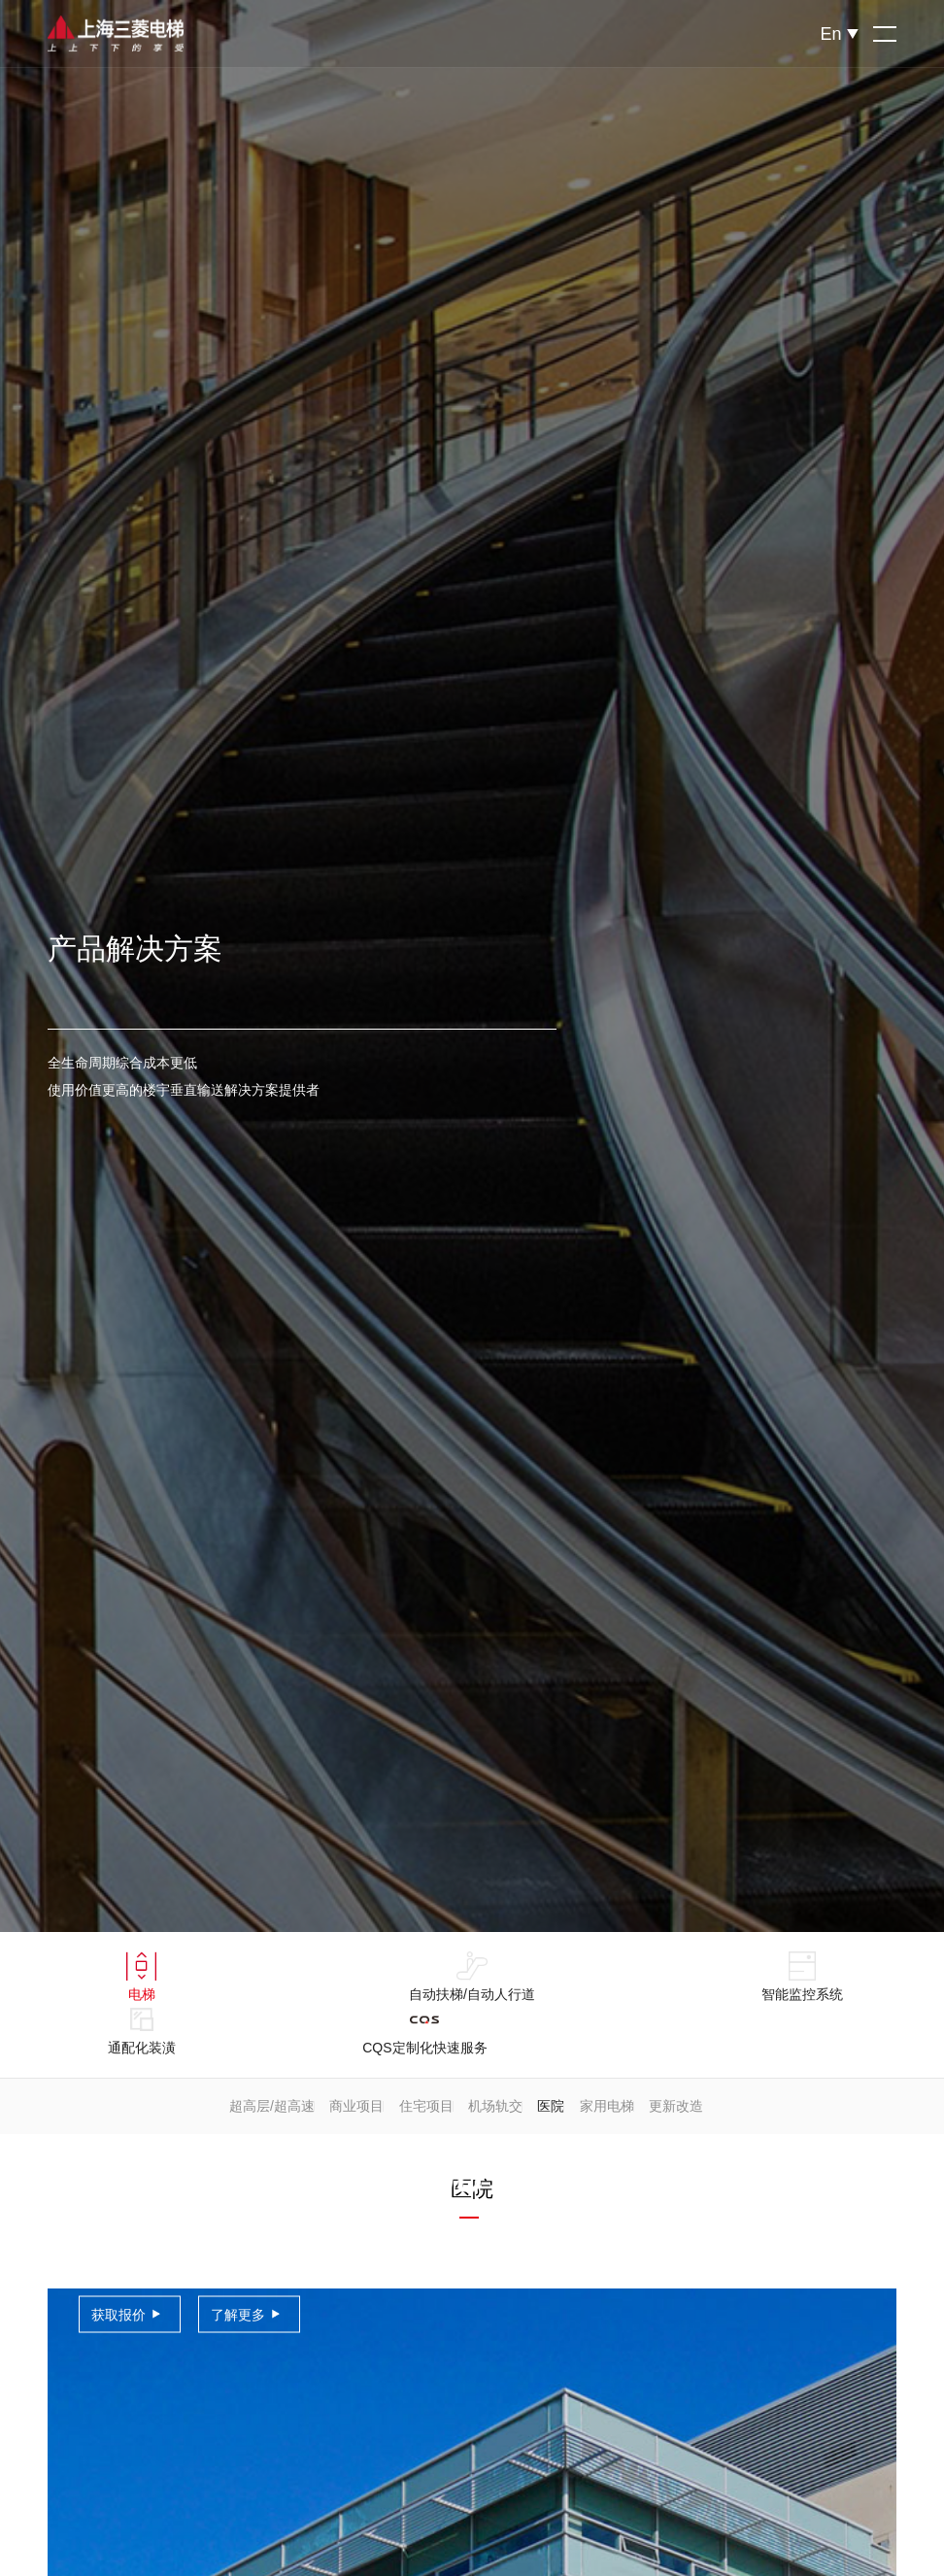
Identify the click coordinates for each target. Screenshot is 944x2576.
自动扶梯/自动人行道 (472, 1976)
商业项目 (356, 2106)
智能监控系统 (802, 1976)
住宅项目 (426, 2106)
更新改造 (676, 2106)
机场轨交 (495, 2106)
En (830, 34)
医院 (550, 2106)
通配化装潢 (142, 2030)
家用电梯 (607, 2106)
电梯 (141, 1976)
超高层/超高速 (272, 2106)
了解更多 (238, 2314)
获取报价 (118, 2314)
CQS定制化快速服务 (424, 2030)
